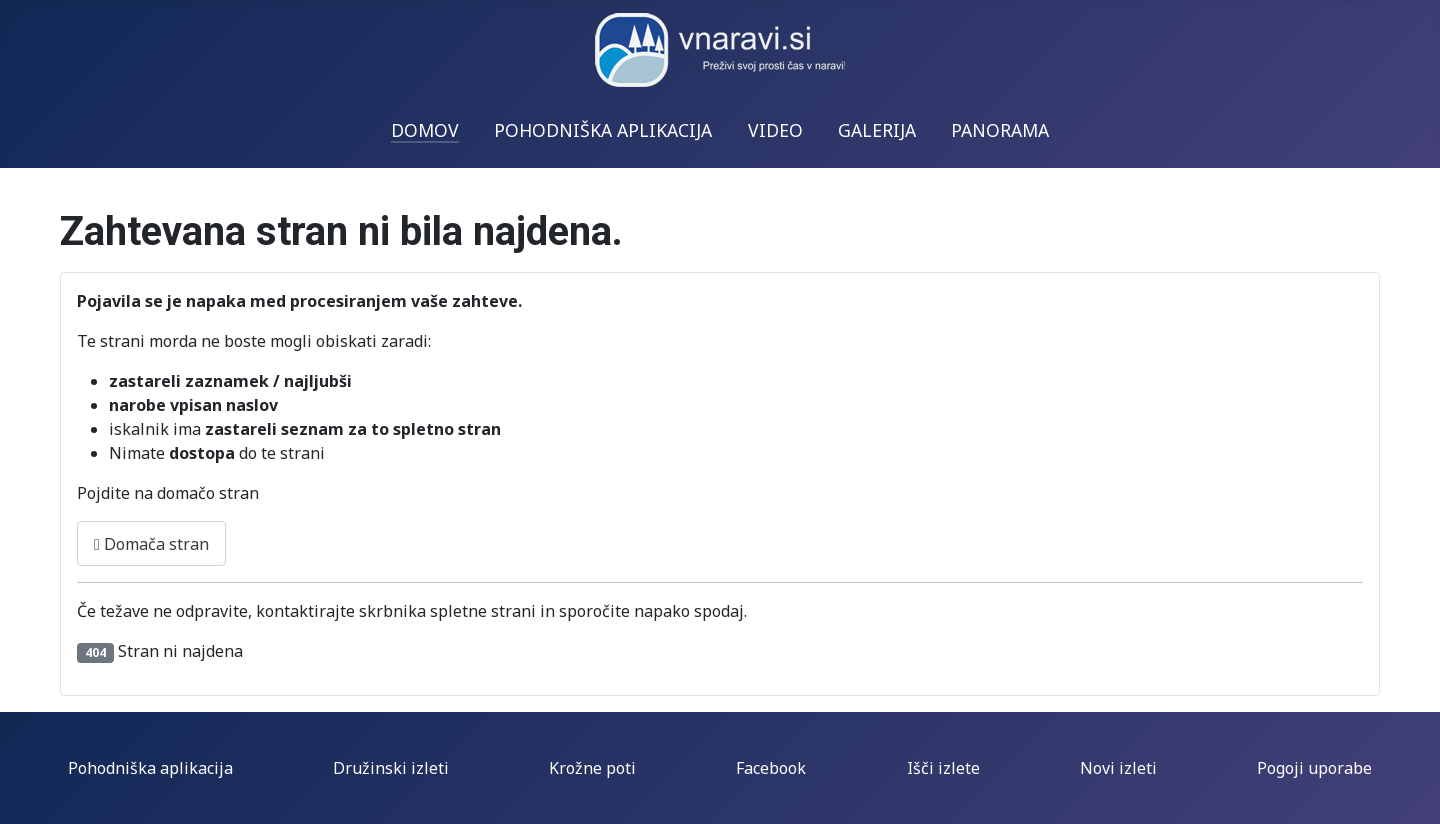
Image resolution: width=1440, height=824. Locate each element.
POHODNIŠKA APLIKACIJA (603, 130)
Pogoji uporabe (1314, 768)
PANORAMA (1000, 130)
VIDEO (775, 130)
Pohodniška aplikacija (150, 768)
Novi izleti (1118, 768)
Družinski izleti (391, 768)
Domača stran (151, 544)
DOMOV (425, 130)
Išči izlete (943, 768)
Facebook (771, 768)
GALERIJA (877, 130)
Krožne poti (592, 768)
